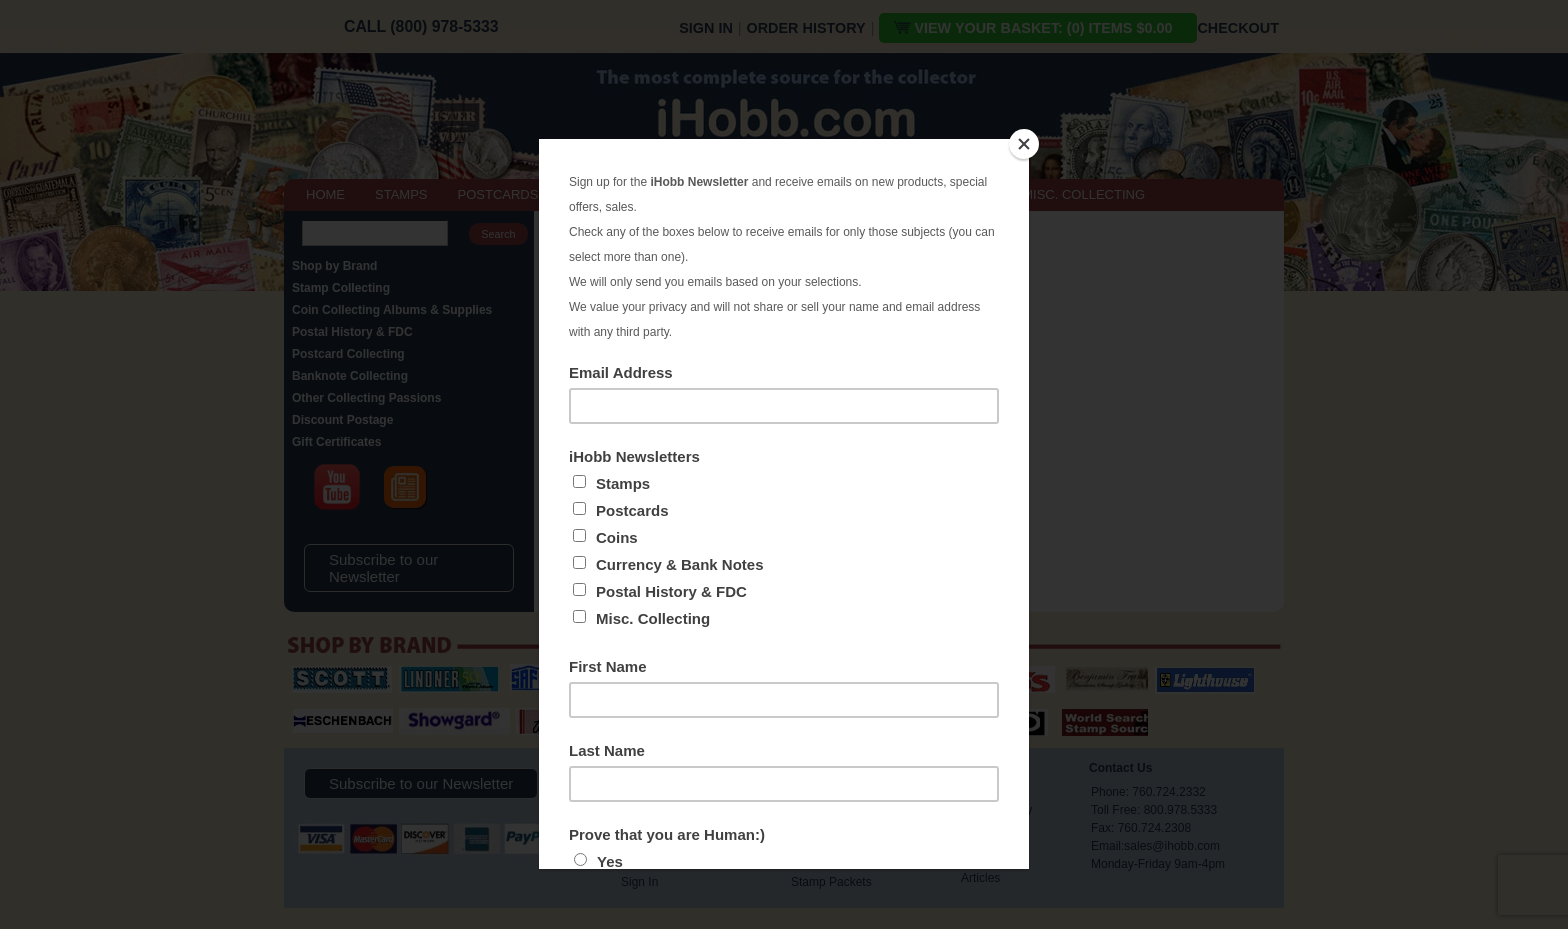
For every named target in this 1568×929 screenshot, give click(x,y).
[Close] (1024, 144)
